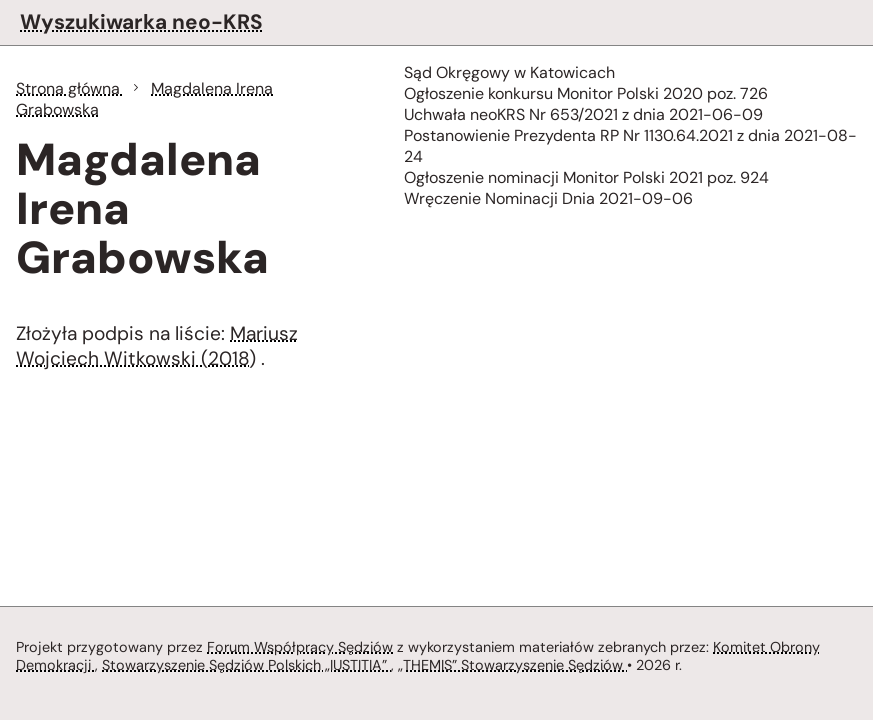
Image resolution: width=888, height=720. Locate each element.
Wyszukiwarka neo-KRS (141, 21)
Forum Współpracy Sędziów (300, 647)
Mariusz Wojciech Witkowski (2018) (157, 346)
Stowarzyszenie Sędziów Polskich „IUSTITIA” (246, 665)
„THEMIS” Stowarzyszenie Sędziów (512, 665)
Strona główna (70, 88)
